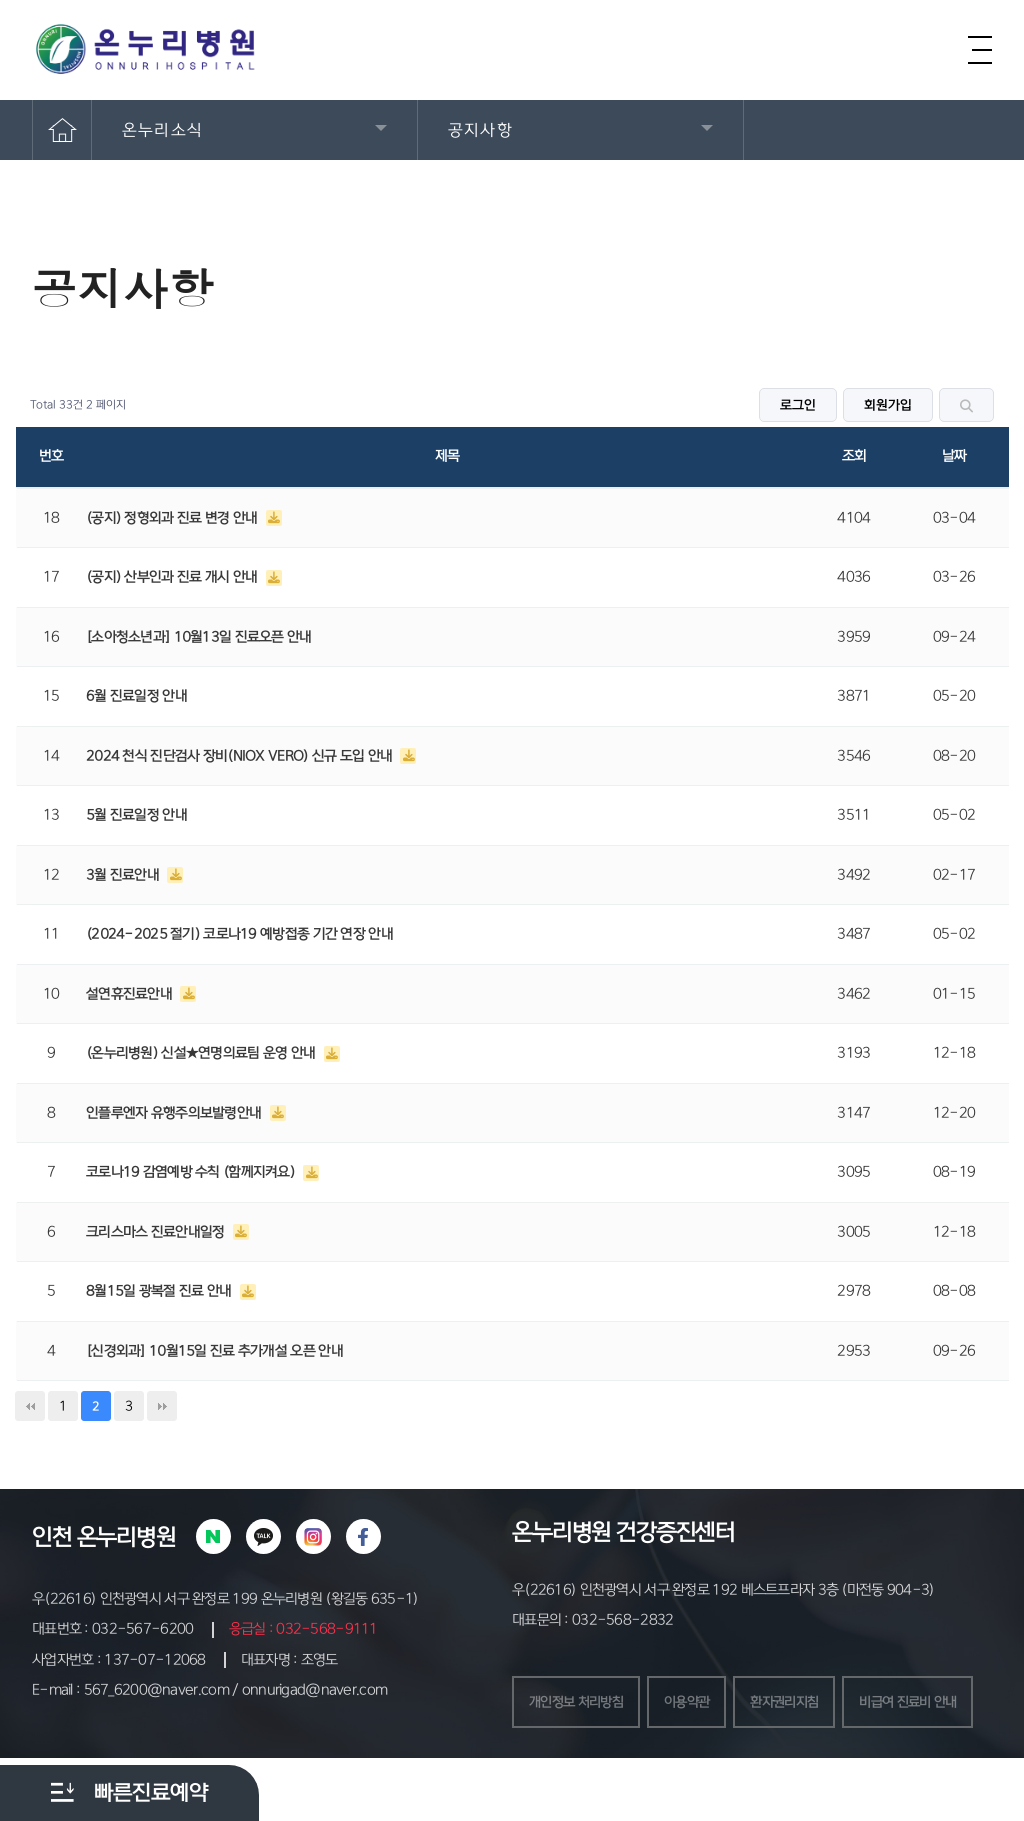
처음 (30, 1406)
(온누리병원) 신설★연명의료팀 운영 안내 (202, 1053)
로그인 (798, 405)
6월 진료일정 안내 (136, 696)
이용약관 (696, 1703)
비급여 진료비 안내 (581, 1764)
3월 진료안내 (124, 875)
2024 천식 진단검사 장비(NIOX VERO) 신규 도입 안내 (240, 756)
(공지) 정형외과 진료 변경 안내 (173, 518)
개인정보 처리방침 (580, 1703)
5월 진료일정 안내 (136, 815)
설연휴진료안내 (130, 994)
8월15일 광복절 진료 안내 (160, 1291)
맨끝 (162, 1406)
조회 (854, 456)
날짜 (954, 456)
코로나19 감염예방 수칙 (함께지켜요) (192, 1172)
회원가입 (888, 405)
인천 (52, 1537)
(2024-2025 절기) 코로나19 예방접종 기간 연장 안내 (239, 934)
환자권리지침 (799, 1703)
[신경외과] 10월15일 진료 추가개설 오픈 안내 (214, 1351)
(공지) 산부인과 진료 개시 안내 (173, 577)
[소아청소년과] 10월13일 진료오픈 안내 (199, 637)
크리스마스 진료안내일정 (157, 1232)
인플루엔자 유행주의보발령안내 (175, 1113)
